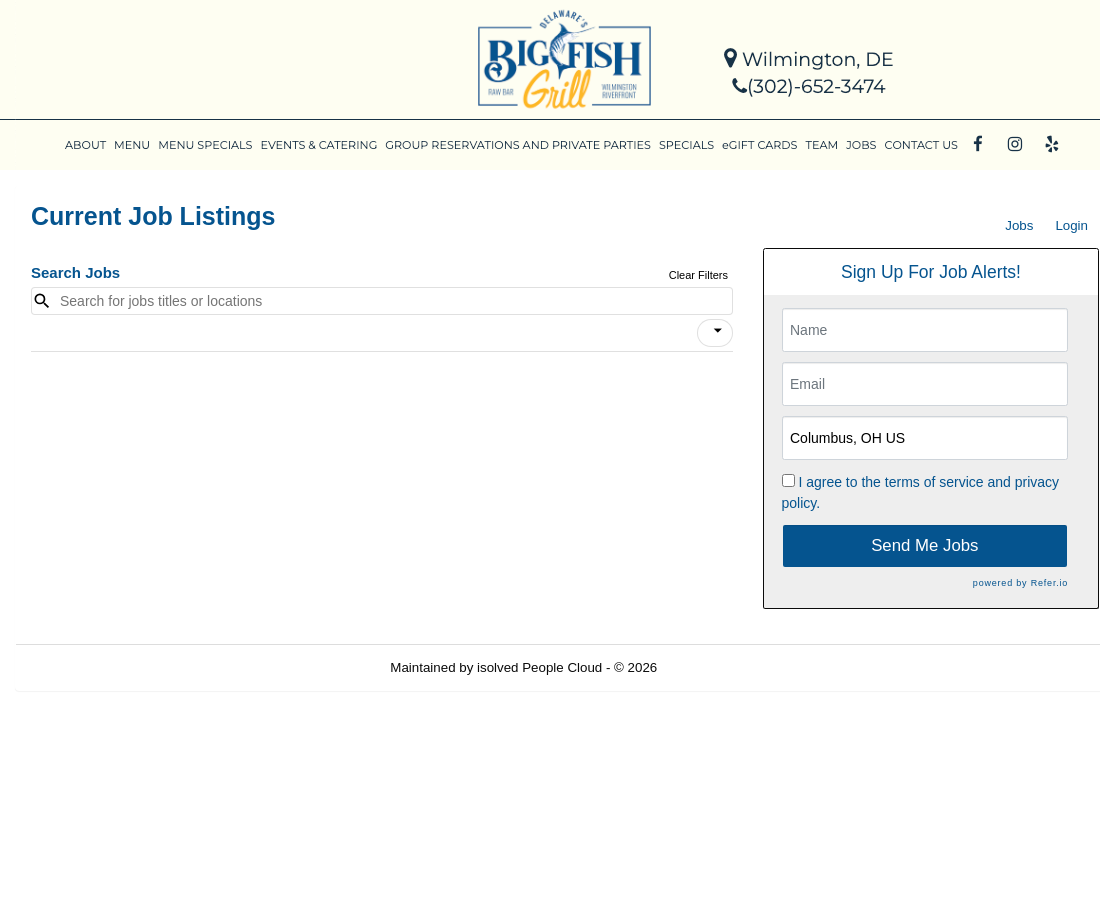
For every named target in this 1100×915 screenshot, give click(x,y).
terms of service (934, 482)
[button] (715, 333)
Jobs (1019, 225)
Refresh (716, 667)
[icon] (718, 331)
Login (1071, 225)
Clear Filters (698, 275)
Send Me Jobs (924, 545)
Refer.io (1049, 583)
